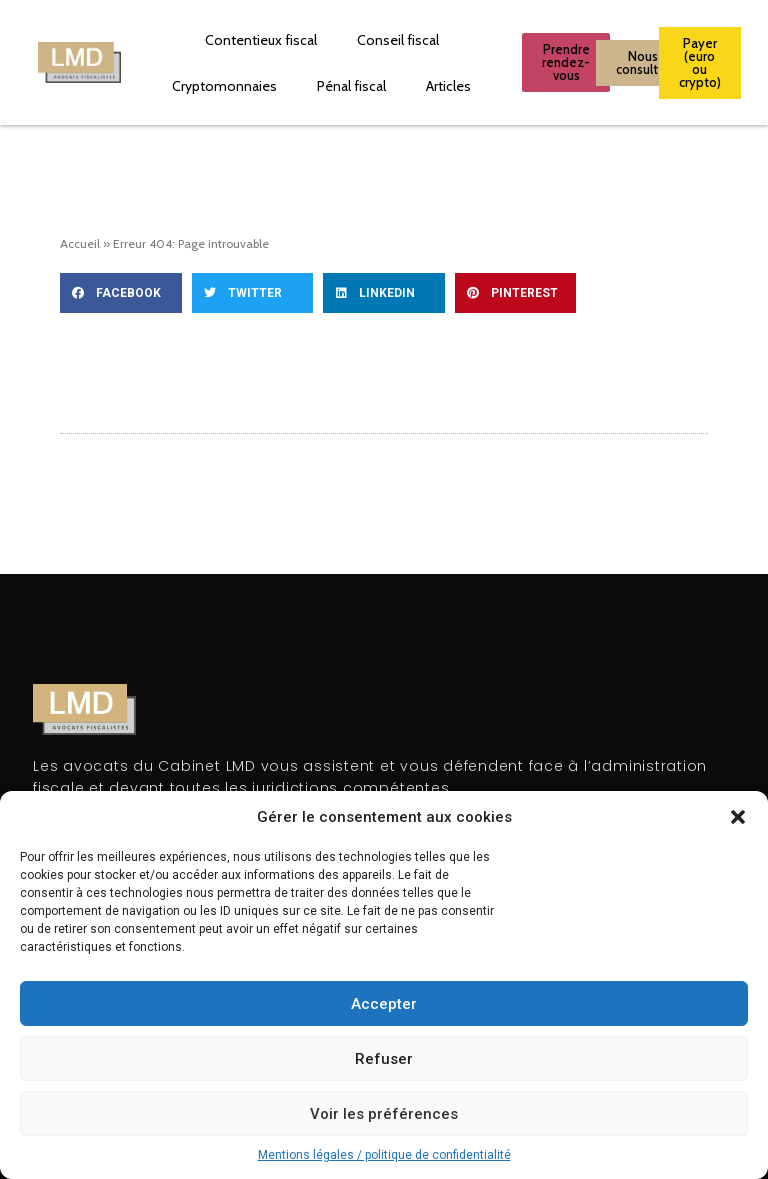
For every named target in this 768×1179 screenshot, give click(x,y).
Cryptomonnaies (224, 86)
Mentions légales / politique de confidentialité (384, 1155)
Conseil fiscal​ (398, 40)
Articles (448, 86)
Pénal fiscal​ (351, 86)
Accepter (384, 1004)
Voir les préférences (384, 1114)
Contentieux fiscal (261, 40)
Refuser (384, 1059)
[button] (738, 817)
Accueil (80, 243)
